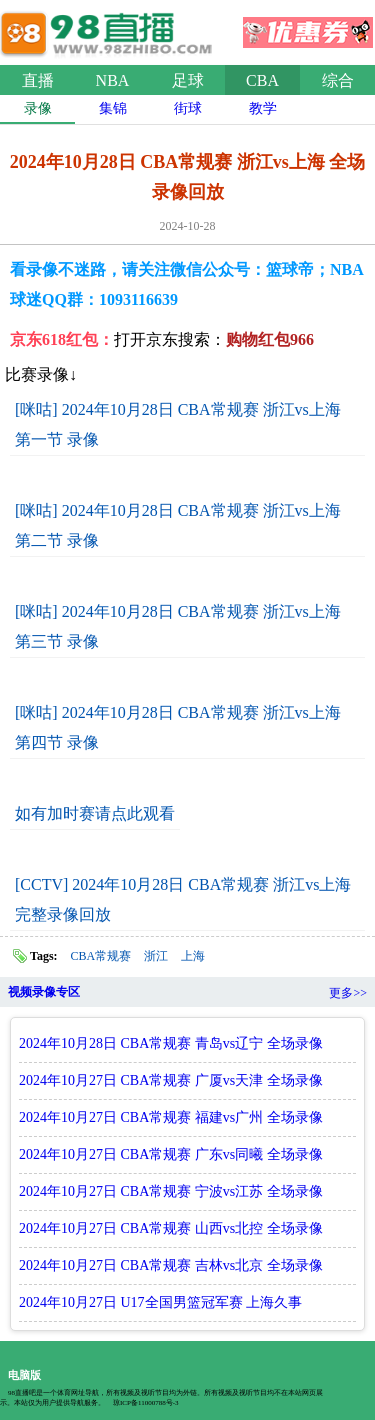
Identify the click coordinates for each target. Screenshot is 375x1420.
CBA (262, 80)
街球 (188, 108)
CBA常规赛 (101, 956)
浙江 (156, 956)
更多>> (348, 993)
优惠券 (308, 26)
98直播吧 (110, 29)
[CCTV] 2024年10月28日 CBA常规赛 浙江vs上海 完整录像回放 (183, 899)
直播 (38, 80)
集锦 (113, 108)
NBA (113, 80)
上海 (193, 956)
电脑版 (24, 1375)
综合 (338, 80)
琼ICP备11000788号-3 (145, 1403)
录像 (38, 108)
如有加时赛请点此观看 (95, 813)
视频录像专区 (44, 992)
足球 (188, 80)
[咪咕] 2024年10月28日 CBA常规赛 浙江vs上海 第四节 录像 (178, 727)
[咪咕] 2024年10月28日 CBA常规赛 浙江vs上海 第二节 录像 (178, 525)
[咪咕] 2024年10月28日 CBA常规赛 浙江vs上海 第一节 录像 (178, 424)
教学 (263, 108)
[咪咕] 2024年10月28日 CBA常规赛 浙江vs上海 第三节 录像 (178, 626)
